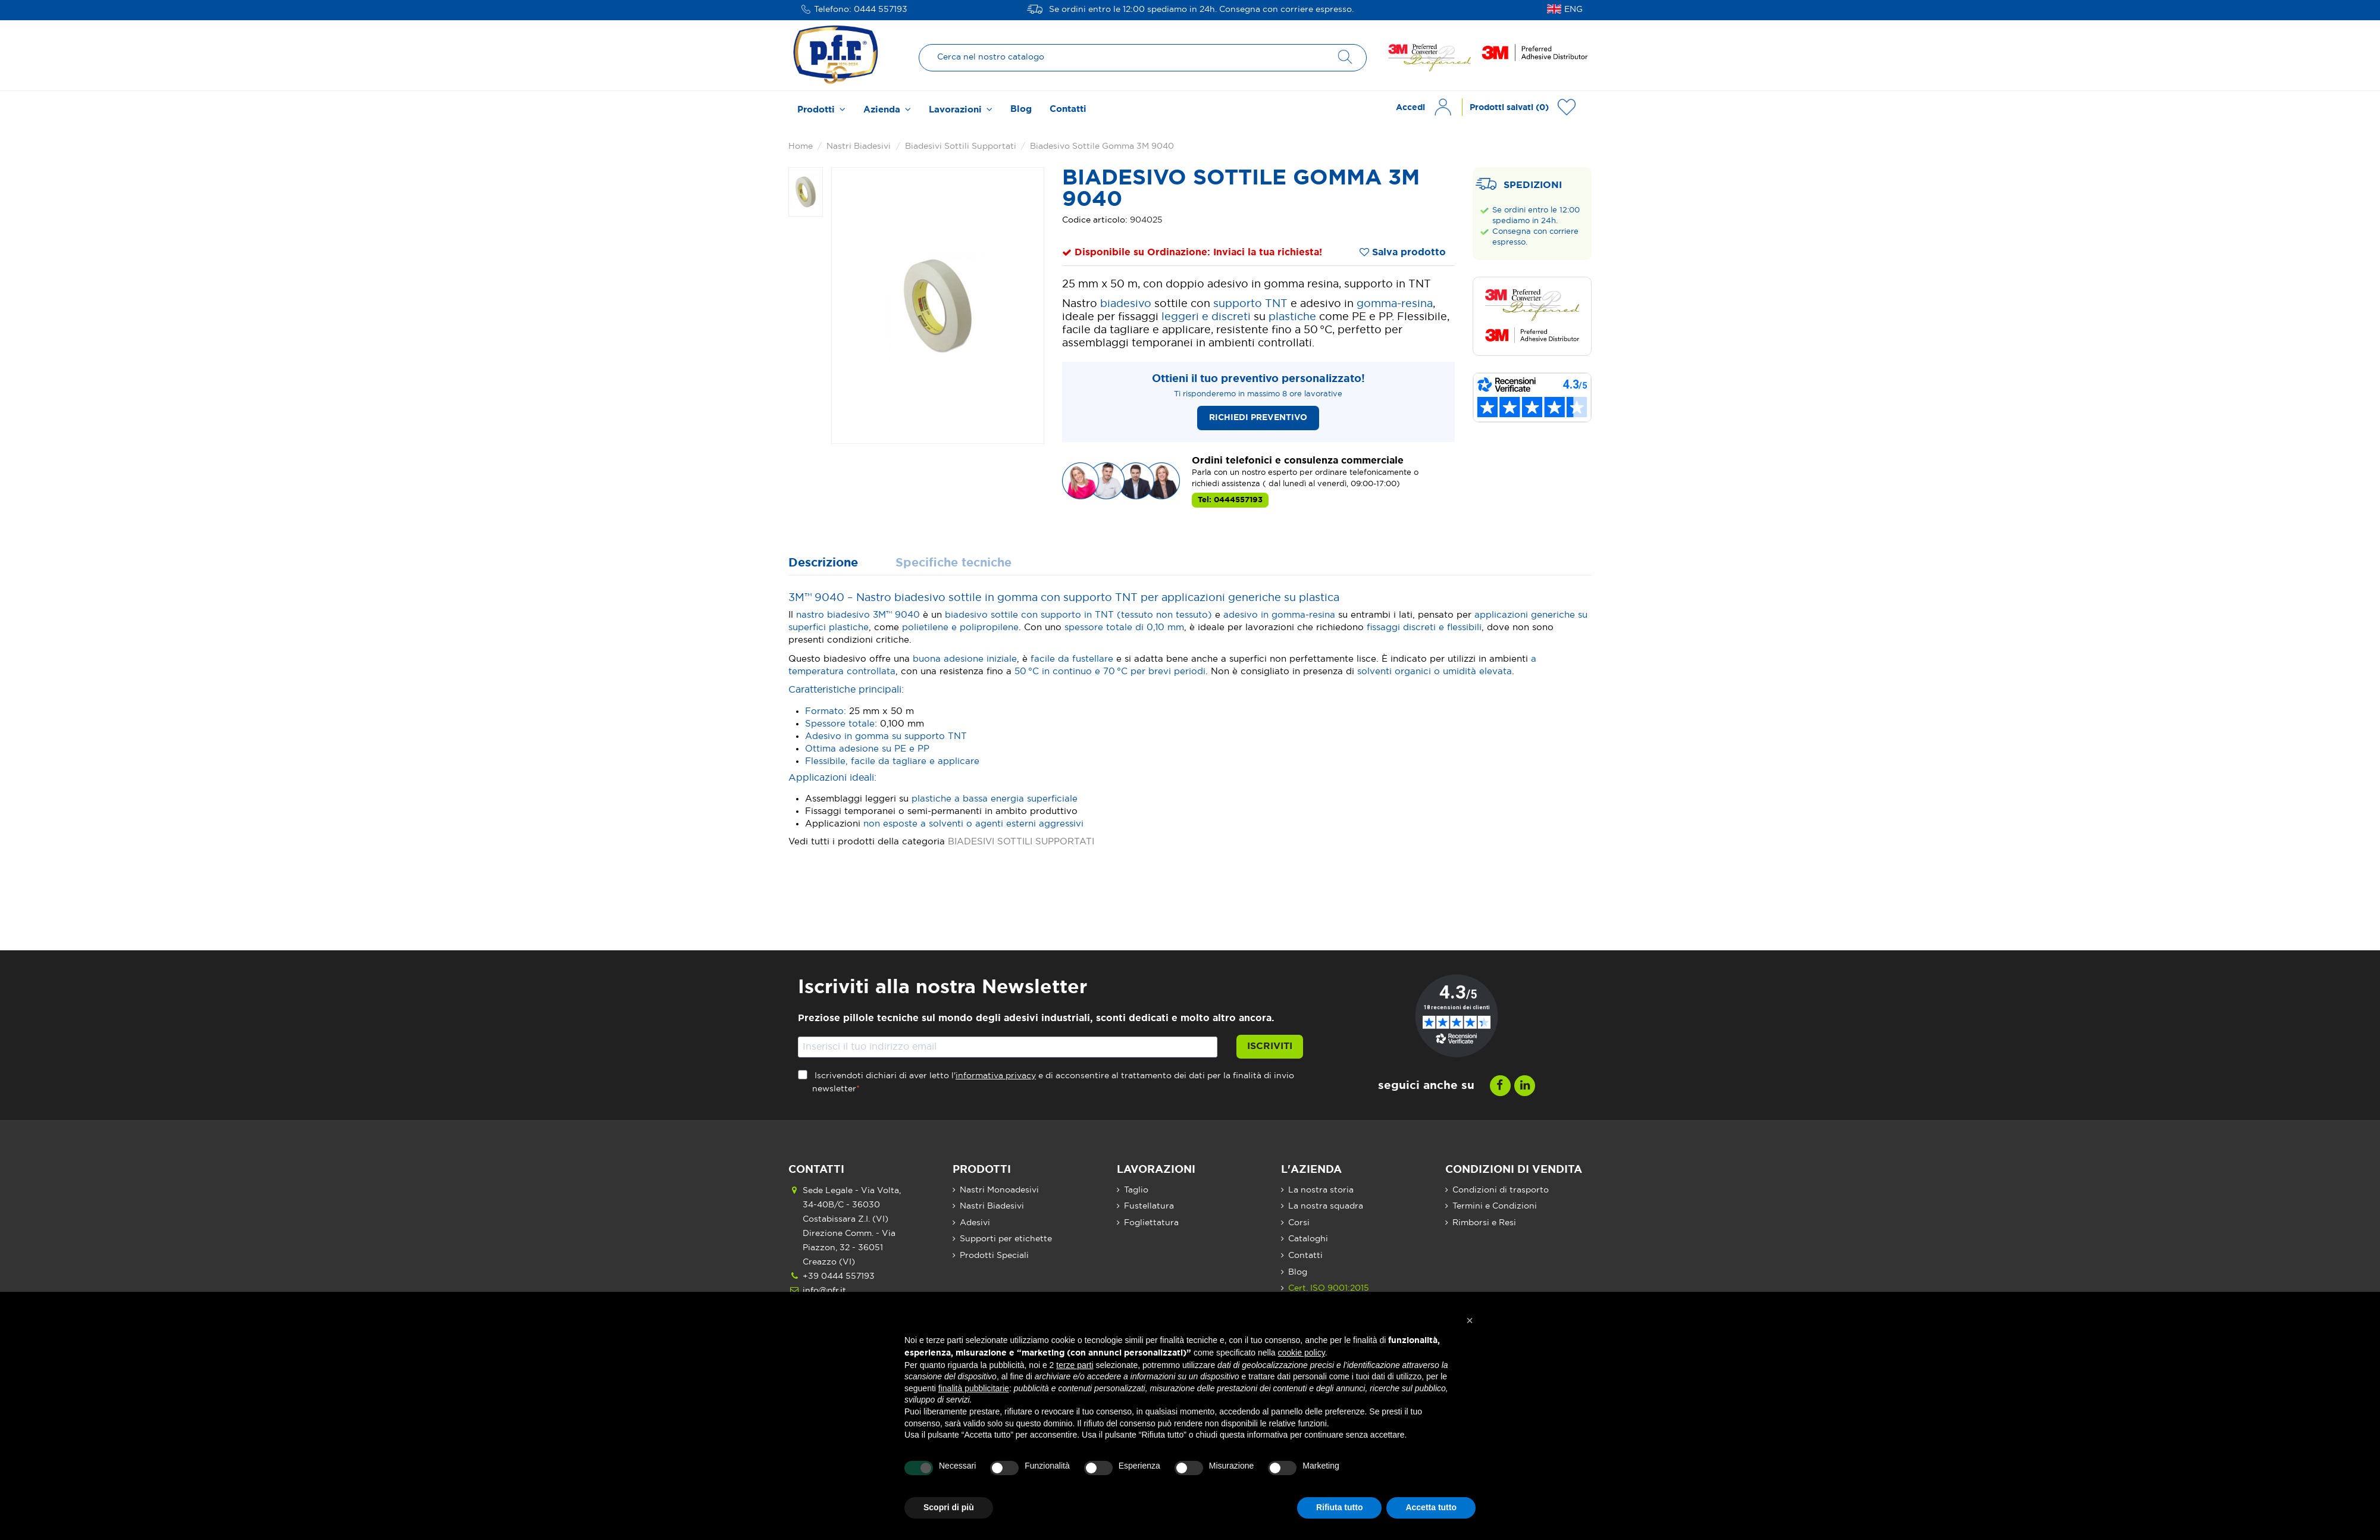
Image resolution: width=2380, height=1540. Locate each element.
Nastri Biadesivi (992, 1206)
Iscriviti (1269, 1046)
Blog (1297, 1272)
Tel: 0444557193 (1230, 500)
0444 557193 (880, 9)
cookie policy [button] (1301, 1352)
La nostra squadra (1325, 1206)
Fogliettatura (1151, 1223)
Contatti (1305, 1255)
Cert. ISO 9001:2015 (1328, 1288)
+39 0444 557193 (839, 1276)
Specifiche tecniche (953, 563)
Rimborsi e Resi (1484, 1223)
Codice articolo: (1095, 220)
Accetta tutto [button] (1431, 1507)
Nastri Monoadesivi (999, 1190)
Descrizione (823, 563)
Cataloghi (1308, 1239)
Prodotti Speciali (994, 1255)
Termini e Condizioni (1494, 1206)
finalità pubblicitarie (973, 1388)
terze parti (1074, 1365)
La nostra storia (1321, 1190)
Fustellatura (1149, 1206)
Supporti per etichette (1006, 1239)
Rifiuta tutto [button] (1339, 1507)
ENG (1573, 9)
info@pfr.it (824, 1291)
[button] (1469, 1320)
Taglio (1136, 1190)
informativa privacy (996, 1076)
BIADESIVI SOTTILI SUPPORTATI (1021, 841)
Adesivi (975, 1223)
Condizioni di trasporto (1500, 1190)
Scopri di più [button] (948, 1507)
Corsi (1299, 1223)
